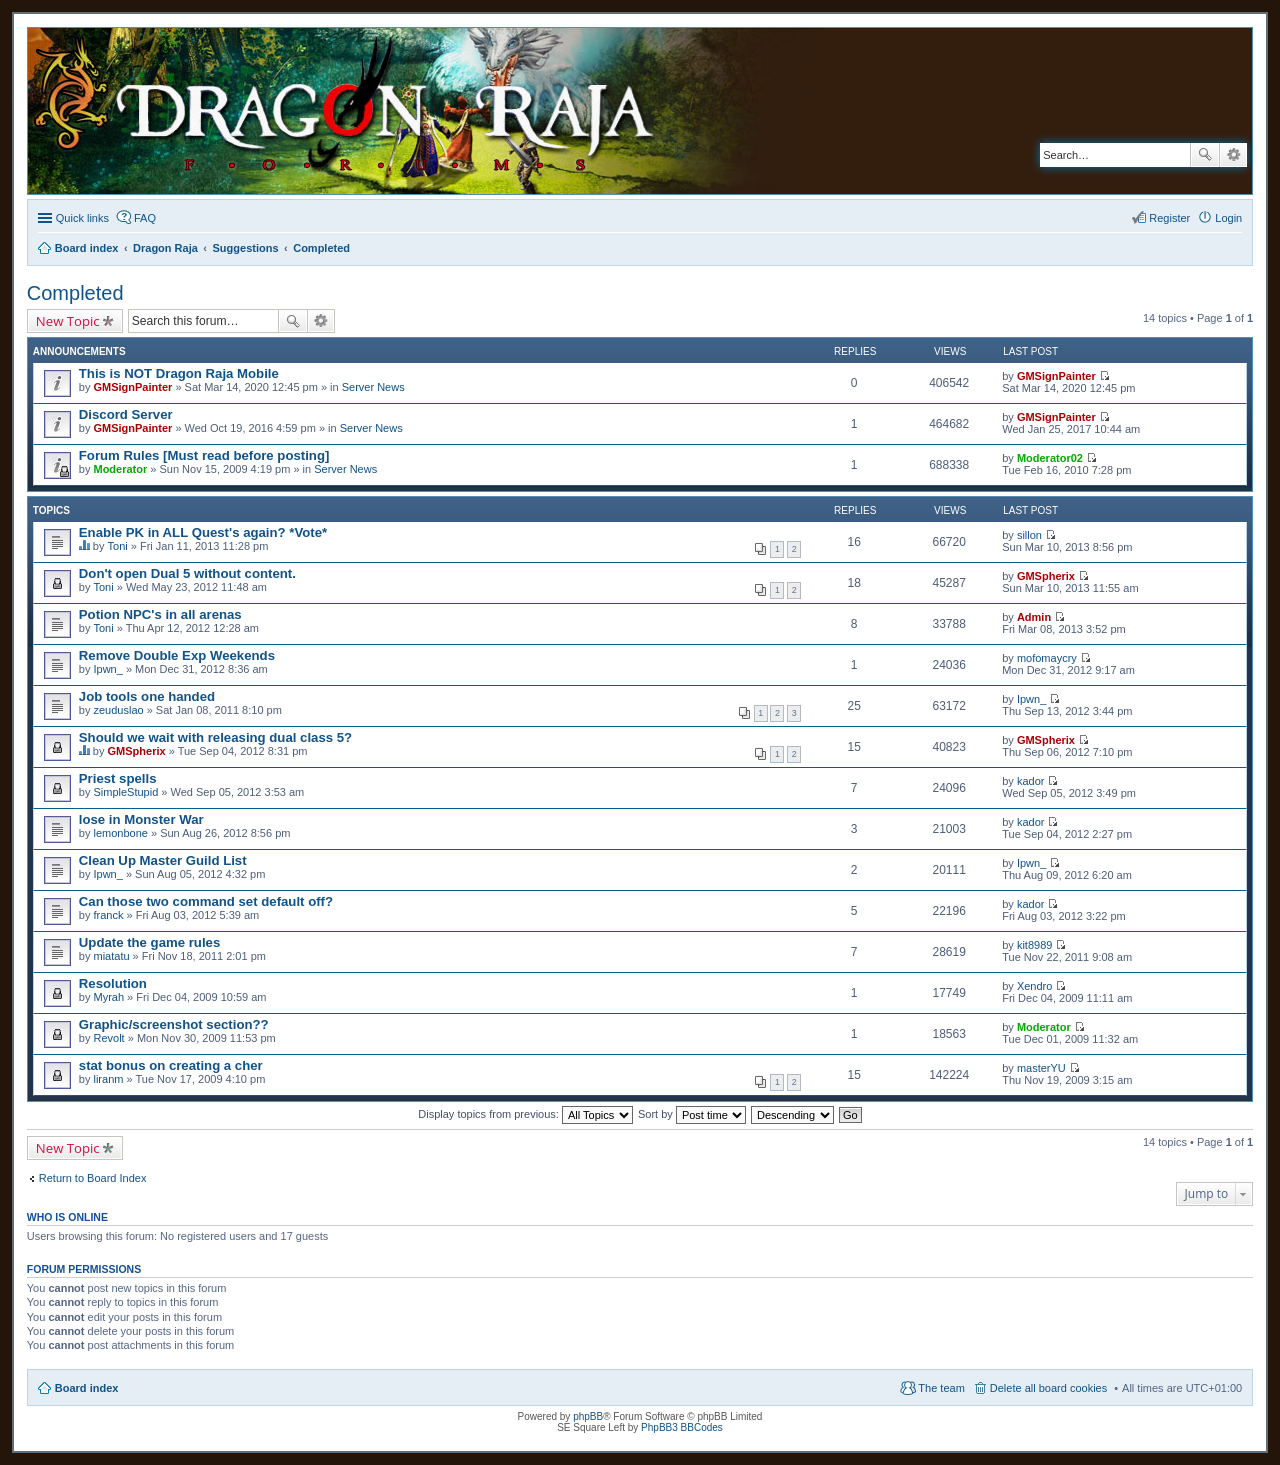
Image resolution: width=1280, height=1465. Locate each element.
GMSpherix (1046, 576)
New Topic (68, 321)
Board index (87, 1388)
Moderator (120, 469)
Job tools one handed (147, 696)
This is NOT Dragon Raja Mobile (179, 373)
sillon (1029, 535)
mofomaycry (1047, 658)
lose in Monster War (141, 819)
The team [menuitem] (941, 1388)
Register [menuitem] (1169, 218)
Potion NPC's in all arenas (160, 614)
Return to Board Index (93, 1178)
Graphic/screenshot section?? (174, 1024)
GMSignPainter (132, 387)
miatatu (111, 956)
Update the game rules (149, 942)
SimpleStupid (125, 792)
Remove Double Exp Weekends (177, 655)
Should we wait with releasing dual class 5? (215, 737)
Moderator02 (1050, 458)
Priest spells (118, 778)
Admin (1034, 617)
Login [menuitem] (1228, 218)
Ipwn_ (107, 669)
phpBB (588, 1416)
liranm (108, 1079)
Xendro (1034, 986)
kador (1031, 781)
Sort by (692, 1114)
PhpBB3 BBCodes (682, 1427)
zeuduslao (118, 710)
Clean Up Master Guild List (163, 860)
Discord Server (126, 414)
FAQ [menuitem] (145, 218)
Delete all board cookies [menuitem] (1048, 1388)
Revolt (108, 1038)
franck (108, 915)
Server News (373, 387)
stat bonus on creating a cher (171, 1065)
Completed (75, 293)
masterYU (1041, 1068)
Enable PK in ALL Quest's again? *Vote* (203, 532)
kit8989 (1034, 945)
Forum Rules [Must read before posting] (204, 455)
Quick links (82, 218)
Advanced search (1233, 155)
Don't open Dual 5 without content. (187, 573)
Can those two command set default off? (206, 901)
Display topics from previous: (525, 1114)
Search (1205, 155)
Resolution (113, 983)
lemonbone (120, 833)
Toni (118, 546)
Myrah (108, 997)
